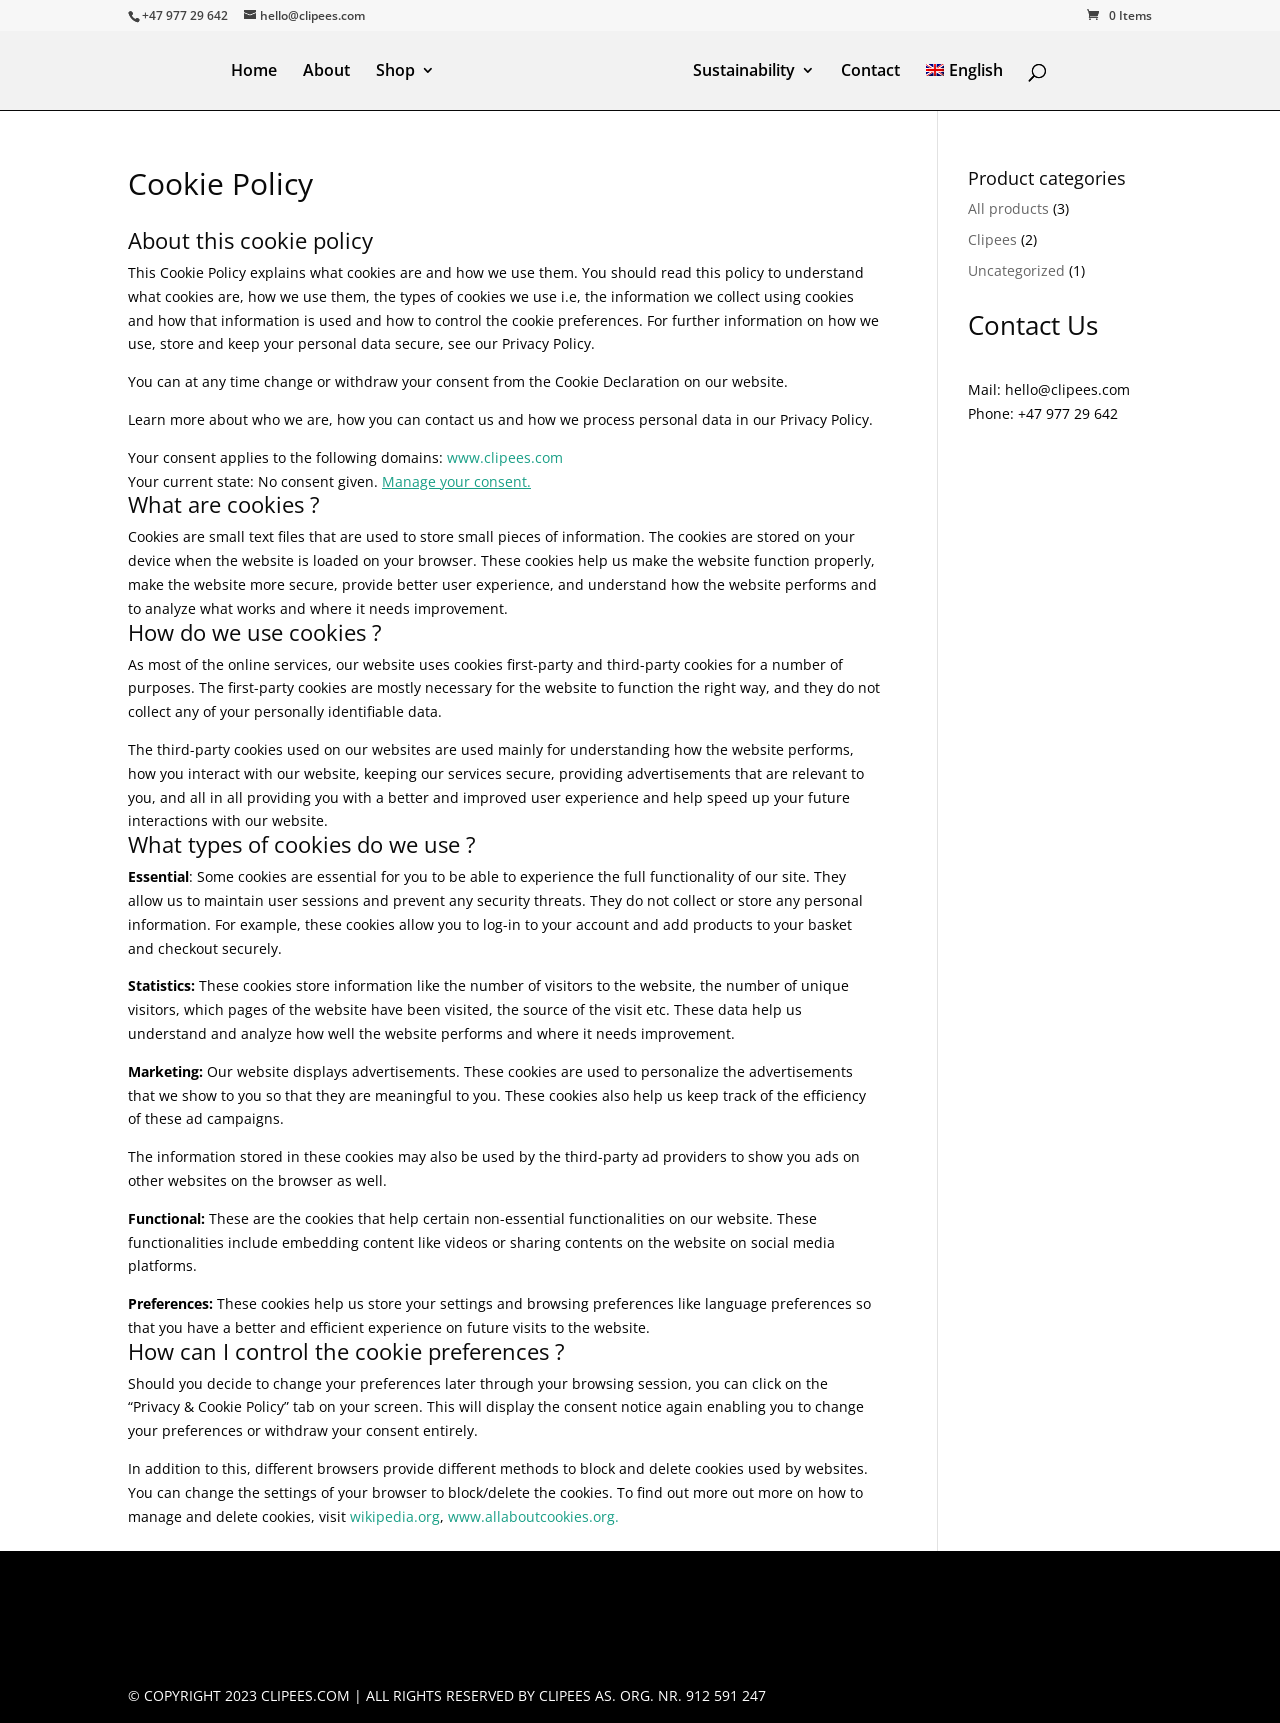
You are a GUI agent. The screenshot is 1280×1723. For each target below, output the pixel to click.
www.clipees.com (505, 457)
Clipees (992, 239)
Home (254, 72)
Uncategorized (1016, 270)
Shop (395, 72)
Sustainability (744, 72)
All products (1008, 208)
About (326, 72)
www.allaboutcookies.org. (533, 1516)
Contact (870, 72)
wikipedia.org (395, 1516)
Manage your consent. (456, 481)
